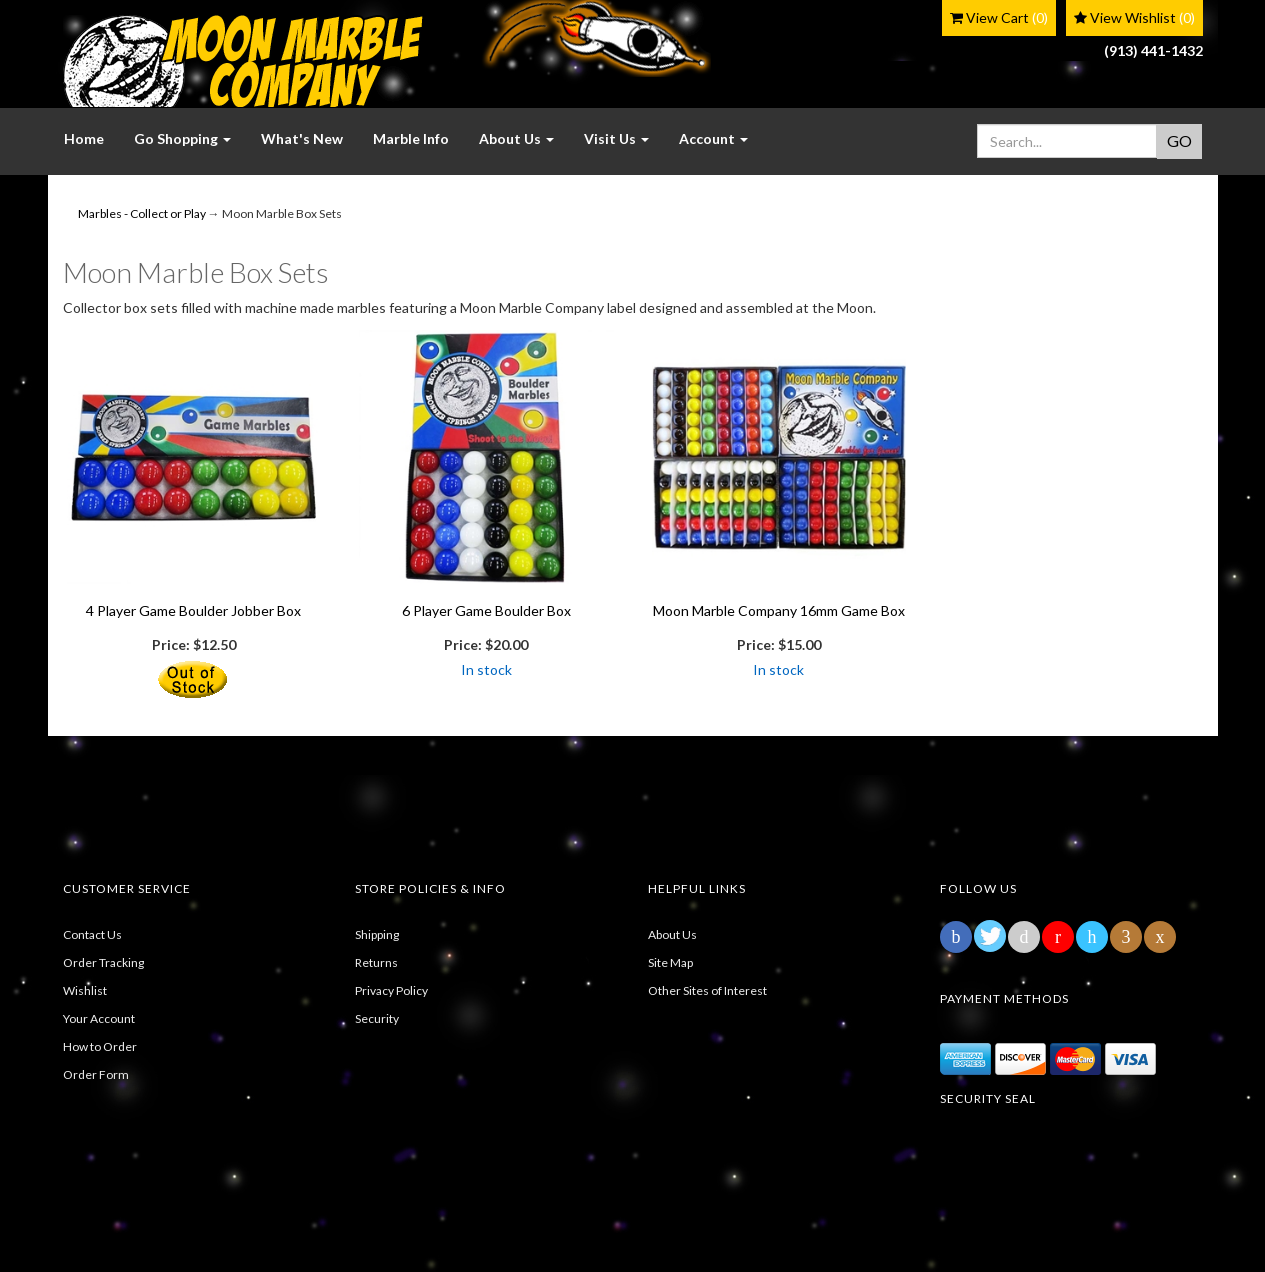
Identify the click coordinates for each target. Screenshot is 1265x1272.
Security (377, 1018)
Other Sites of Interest (707, 990)
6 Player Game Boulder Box (486, 610)
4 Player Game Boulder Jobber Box (193, 610)
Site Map (670, 962)
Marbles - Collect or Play (142, 213)
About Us (672, 934)
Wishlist (85, 990)
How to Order (100, 1046)
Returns (376, 962)
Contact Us (92, 934)
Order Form (96, 1074)
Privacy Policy (391, 990)
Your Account (99, 1018)
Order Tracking (103, 962)
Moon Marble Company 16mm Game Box (779, 610)
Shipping (377, 934)
